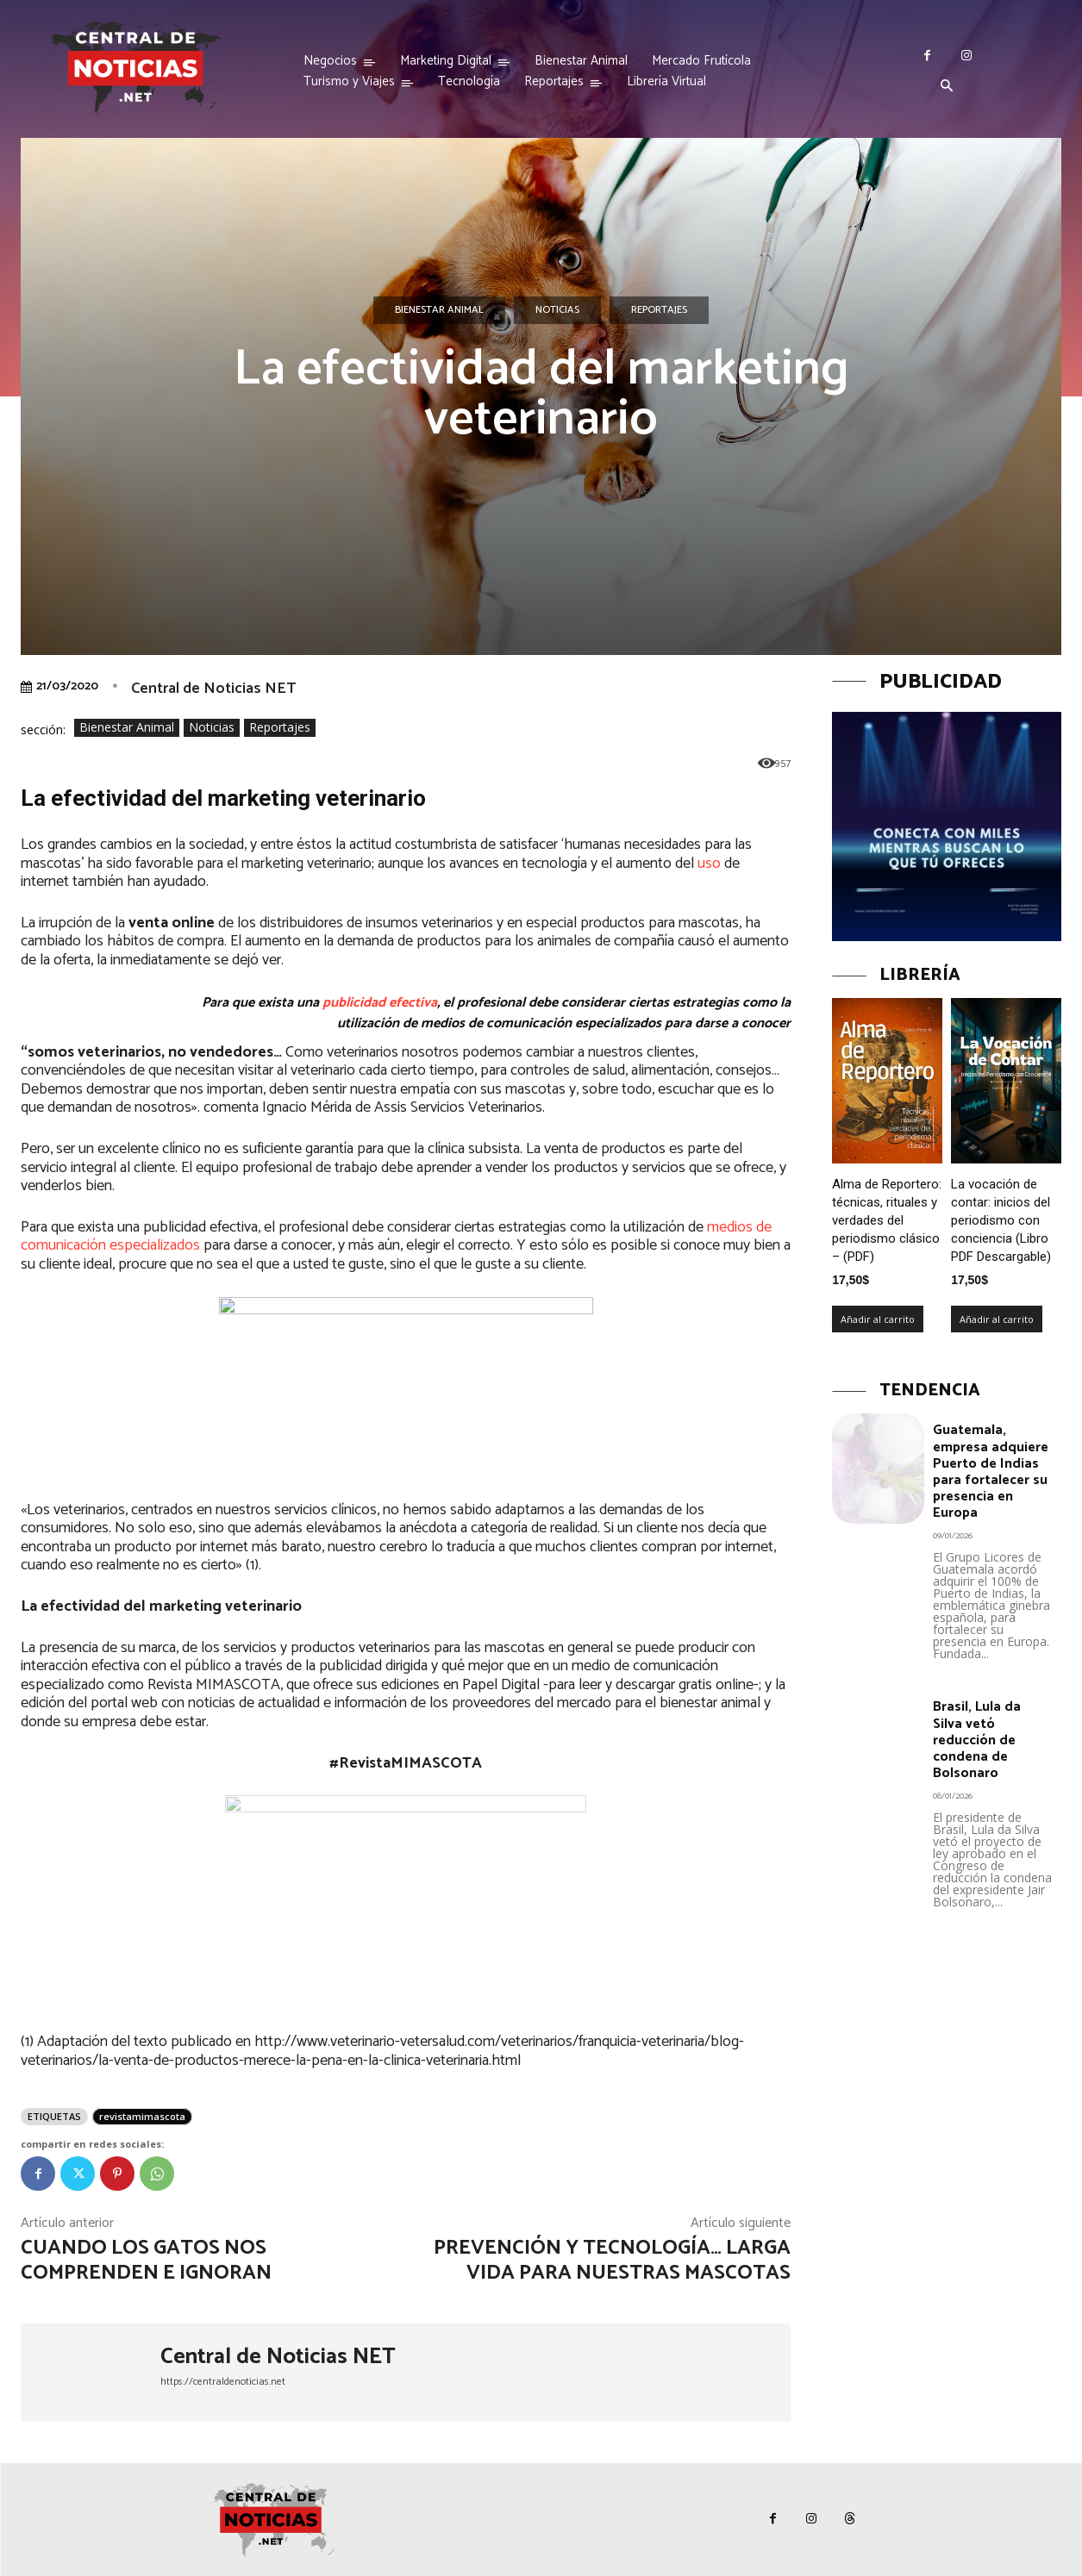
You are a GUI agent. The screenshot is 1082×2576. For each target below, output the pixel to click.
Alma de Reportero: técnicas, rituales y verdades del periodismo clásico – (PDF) (886, 1220)
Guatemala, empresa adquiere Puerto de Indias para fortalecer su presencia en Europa (990, 1472)
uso (709, 863)
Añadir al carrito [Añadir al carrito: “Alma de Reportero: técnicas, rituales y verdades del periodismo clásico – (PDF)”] (878, 1319)
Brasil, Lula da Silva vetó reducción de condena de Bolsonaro (977, 1740)
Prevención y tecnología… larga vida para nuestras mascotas (612, 2260)
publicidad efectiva (379, 1002)
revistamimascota (142, 2116)
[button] (946, 87)
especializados (154, 1245)
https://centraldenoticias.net (222, 2381)
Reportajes (659, 310)
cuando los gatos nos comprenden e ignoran (146, 2260)
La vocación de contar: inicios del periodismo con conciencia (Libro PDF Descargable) (1001, 1220)
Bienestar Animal (439, 310)
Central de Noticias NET (213, 689)
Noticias (557, 310)
